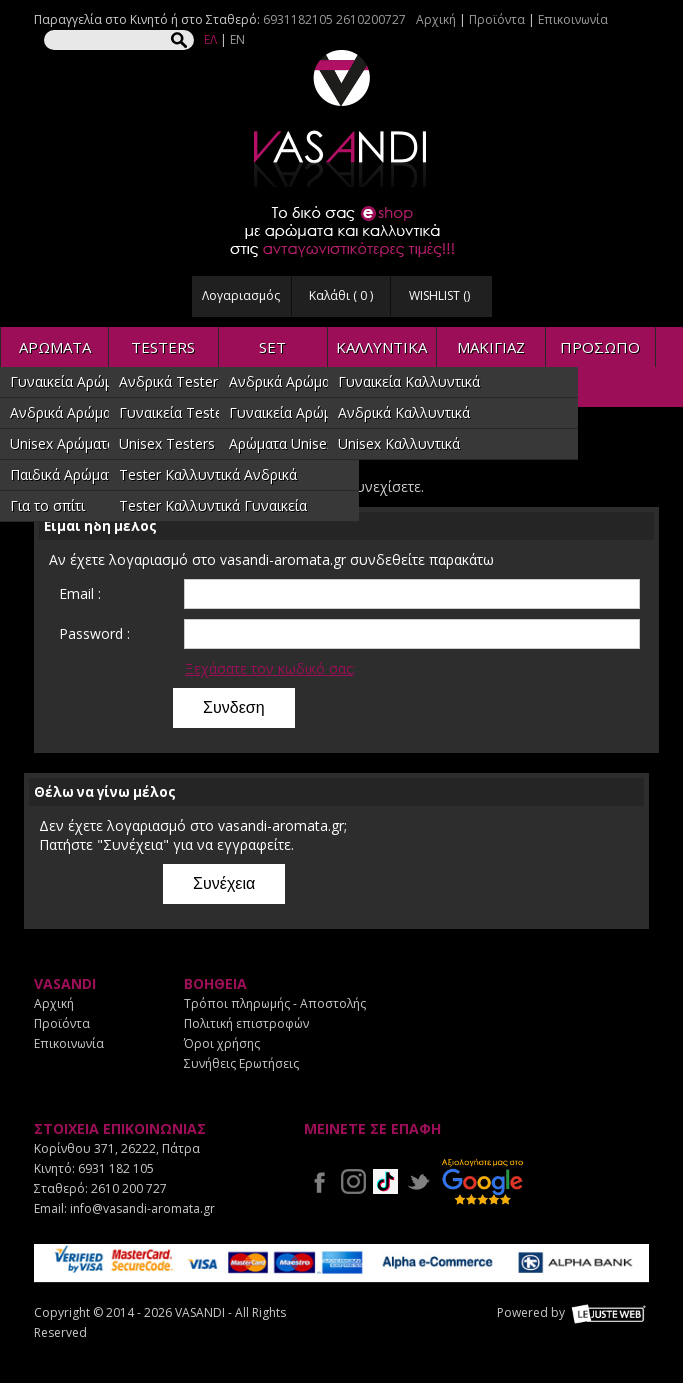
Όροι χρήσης (222, 1043)
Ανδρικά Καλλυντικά (404, 412)
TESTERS (163, 347)
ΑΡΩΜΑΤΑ (55, 347)
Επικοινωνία (573, 19)
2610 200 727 (129, 1188)
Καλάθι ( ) (341, 295)
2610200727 (371, 19)
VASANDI (342, 118)
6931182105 (298, 19)
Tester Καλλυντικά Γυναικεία (213, 505)
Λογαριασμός (241, 295)
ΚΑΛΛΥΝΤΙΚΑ (381, 347)
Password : (94, 633)
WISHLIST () (439, 295)
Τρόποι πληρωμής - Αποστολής (275, 1003)
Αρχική (436, 19)
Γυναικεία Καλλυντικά (409, 381)
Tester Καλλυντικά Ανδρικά (208, 474)
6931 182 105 (116, 1168)
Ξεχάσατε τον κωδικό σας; (270, 668)
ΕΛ (210, 39)
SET (272, 347)
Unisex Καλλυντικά (399, 443)
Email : (80, 593)
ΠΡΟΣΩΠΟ (600, 347)
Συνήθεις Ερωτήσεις (241, 1063)
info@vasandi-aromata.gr (142, 1208)
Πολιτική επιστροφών (246, 1023)
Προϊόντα (497, 19)
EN (237, 39)
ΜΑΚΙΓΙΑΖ (491, 347)
